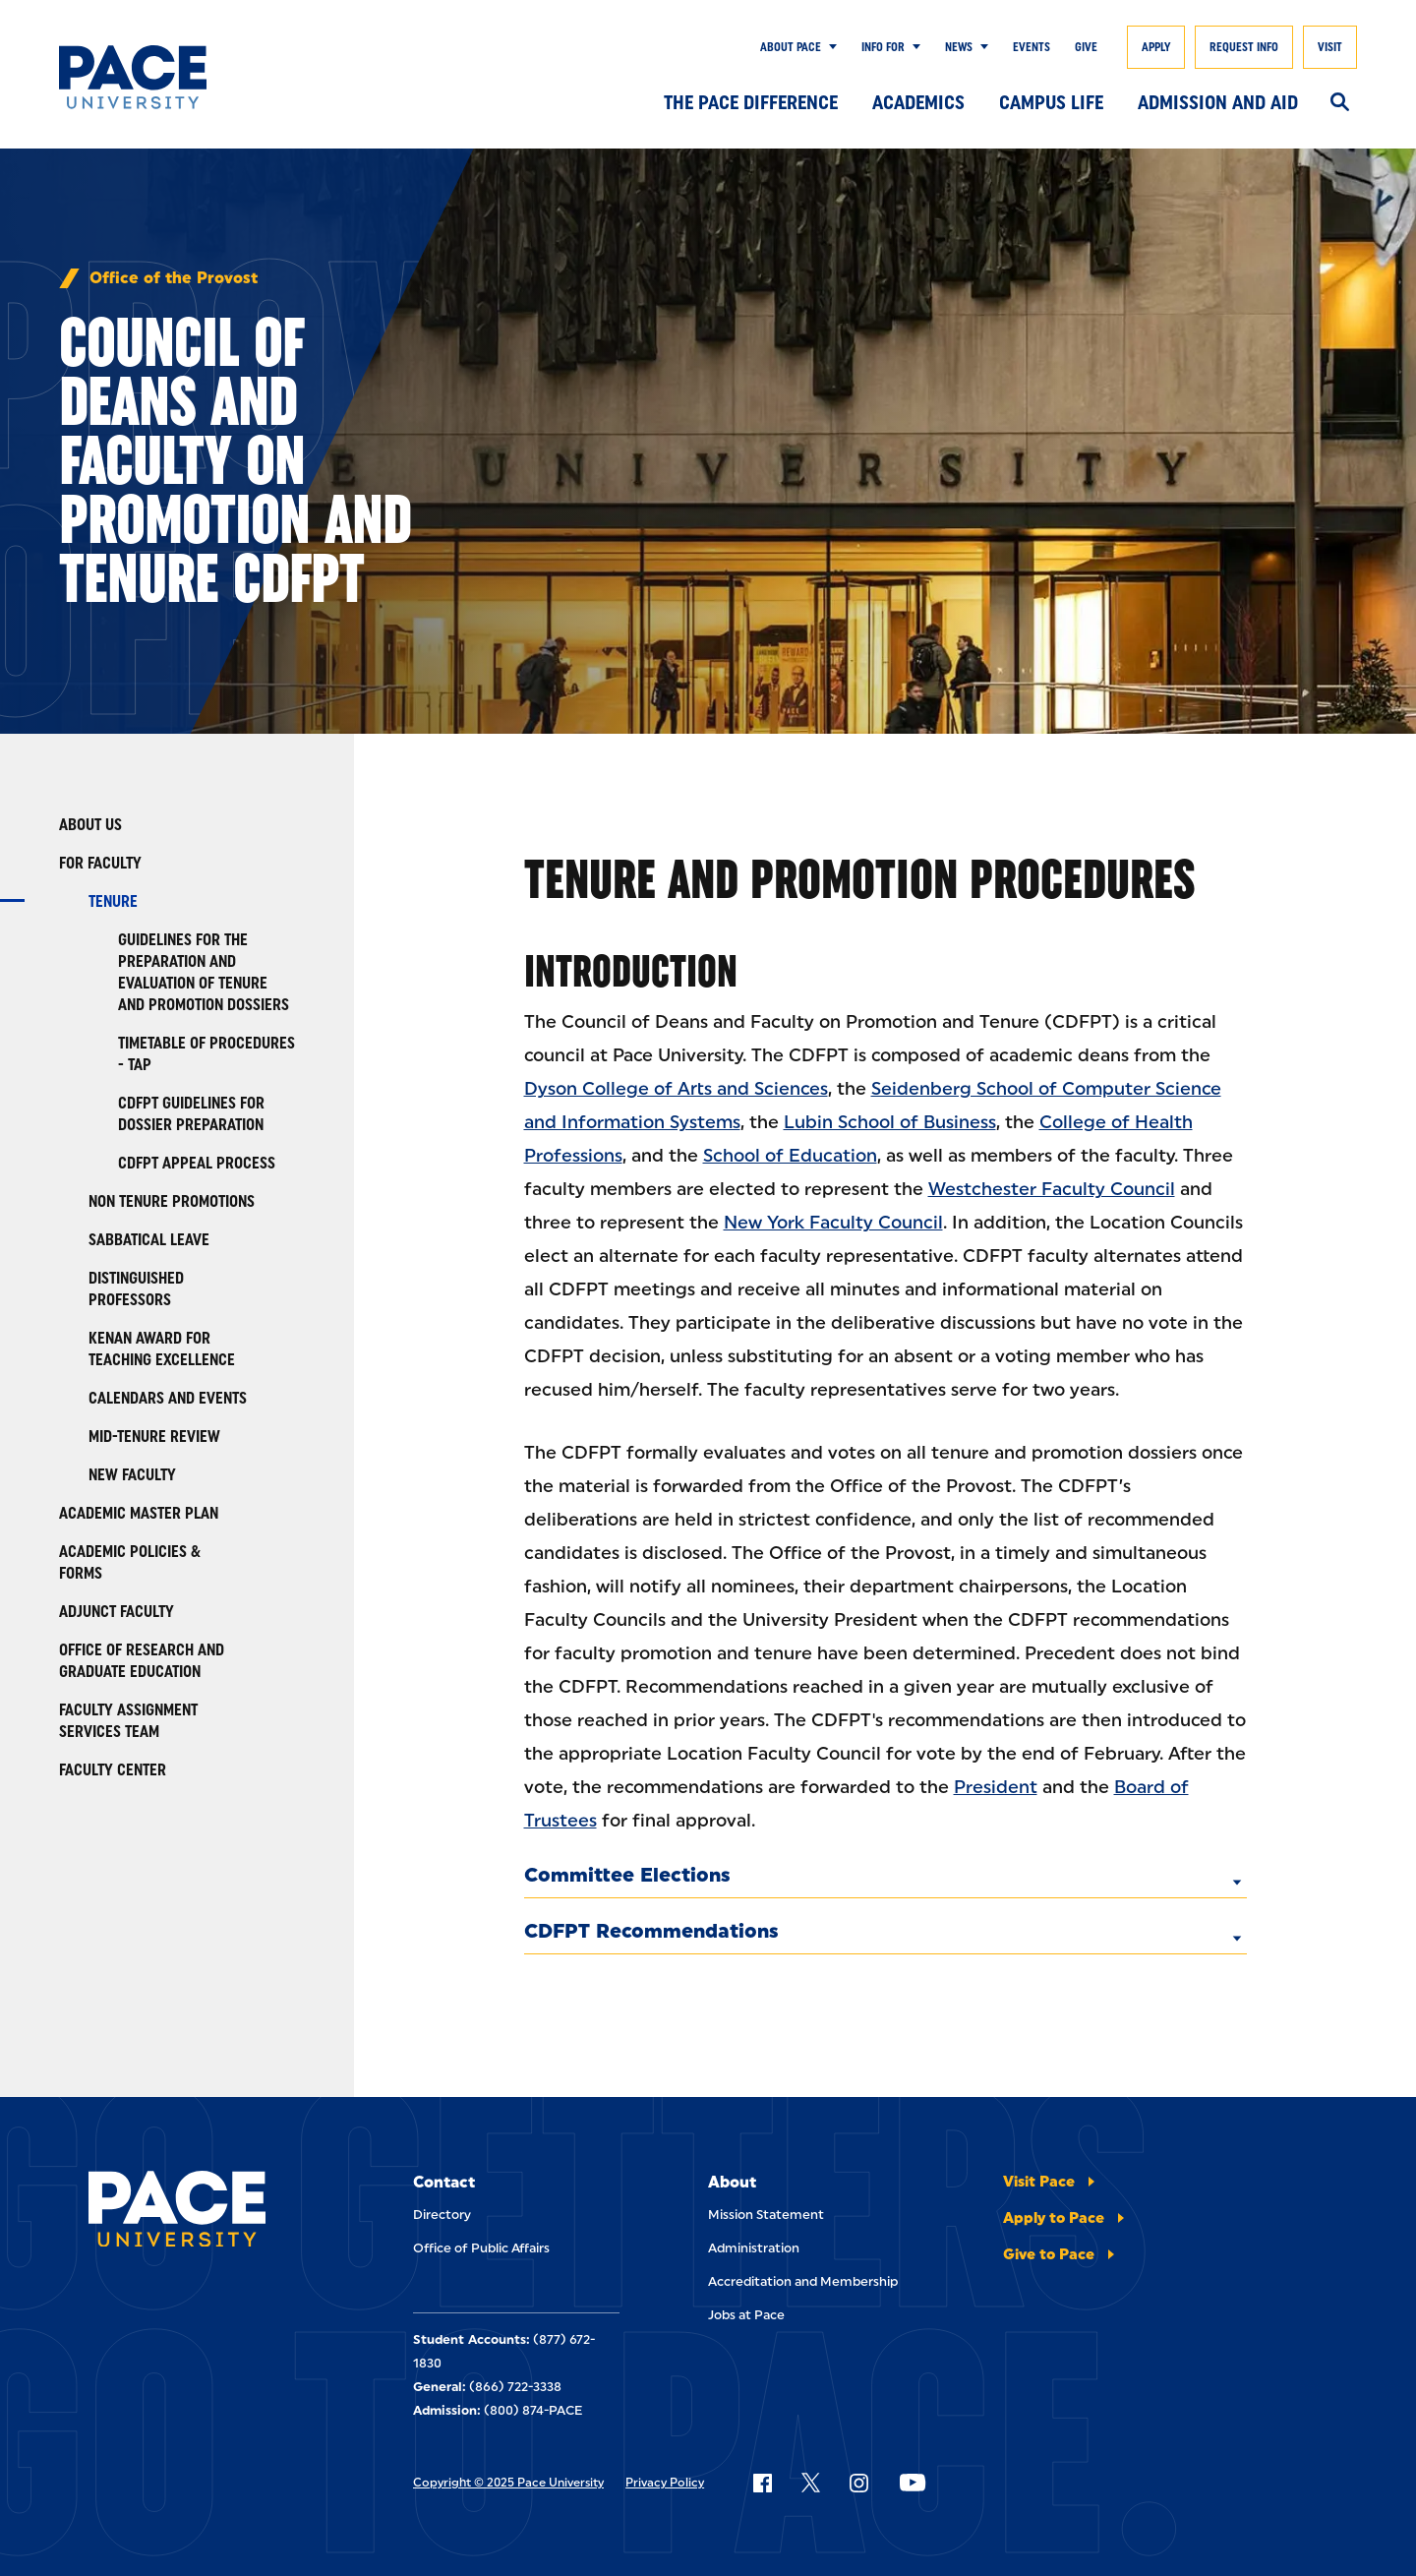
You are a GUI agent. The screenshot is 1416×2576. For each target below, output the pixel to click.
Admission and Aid (1218, 102)
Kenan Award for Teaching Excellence (161, 1349)
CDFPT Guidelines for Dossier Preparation (191, 1114)
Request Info (1244, 47)
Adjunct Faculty (116, 1611)
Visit (1330, 47)
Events (1031, 47)
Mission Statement (766, 2214)
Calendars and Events (167, 1398)
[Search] (1340, 103)
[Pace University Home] (147, 77)
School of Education (790, 1156)
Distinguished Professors (136, 1289)
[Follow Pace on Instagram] (858, 2482)
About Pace (790, 47)
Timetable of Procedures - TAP (206, 1054)
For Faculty (100, 863)
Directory (442, 2214)
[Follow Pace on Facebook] (762, 2482)
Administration (753, 2248)
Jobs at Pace (746, 2314)
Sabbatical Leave (148, 1239)
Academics (918, 102)
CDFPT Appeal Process (196, 1163)
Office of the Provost (173, 278)
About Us (90, 824)
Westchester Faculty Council (1051, 1189)
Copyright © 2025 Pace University (508, 2482)
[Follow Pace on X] (810, 2482)
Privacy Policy (664, 2482)
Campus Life (1051, 102)
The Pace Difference (751, 102)
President (995, 1787)
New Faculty (132, 1475)
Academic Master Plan (138, 1513)
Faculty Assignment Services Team (128, 1721)
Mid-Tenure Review (154, 1436)
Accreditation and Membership (803, 2281)
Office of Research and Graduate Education (141, 1661)
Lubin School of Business (890, 1122)
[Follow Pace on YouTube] (912, 2482)
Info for (883, 47)
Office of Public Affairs (481, 2248)
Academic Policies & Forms (130, 1562)
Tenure (113, 901)
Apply (1156, 47)
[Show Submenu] (829, 47)
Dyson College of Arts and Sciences (676, 1089)
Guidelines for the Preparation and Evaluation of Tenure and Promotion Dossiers (203, 972)
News (959, 47)
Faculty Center (112, 1770)
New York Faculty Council (833, 1222)
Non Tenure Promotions (171, 1201)
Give (1086, 47)
